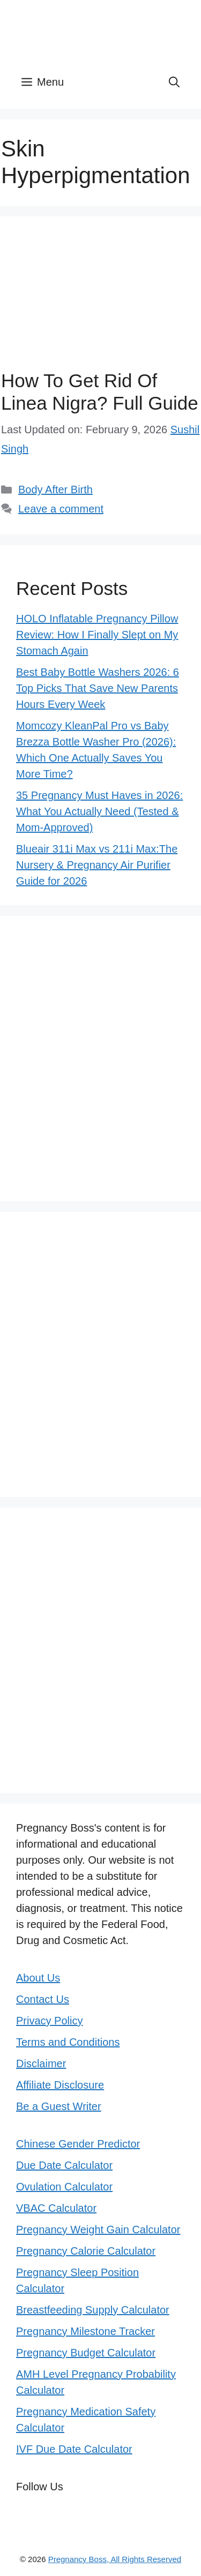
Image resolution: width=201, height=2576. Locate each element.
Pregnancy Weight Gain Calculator (98, 2229)
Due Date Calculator (64, 2165)
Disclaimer (41, 2063)
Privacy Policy (49, 2021)
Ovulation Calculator (64, 2187)
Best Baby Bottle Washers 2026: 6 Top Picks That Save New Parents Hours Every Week (97, 688)
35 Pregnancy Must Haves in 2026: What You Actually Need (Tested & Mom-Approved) (99, 811)
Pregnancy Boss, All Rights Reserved (114, 2559)
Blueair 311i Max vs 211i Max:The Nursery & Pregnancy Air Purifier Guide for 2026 (96, 865)
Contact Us (42, 1999)
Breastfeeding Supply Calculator (92, 2310)
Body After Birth (55, 489)
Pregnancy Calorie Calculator (85, 2251)
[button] (174, 82)
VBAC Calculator (56, 2208)
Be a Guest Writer (58, 2106)
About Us (38, 1978)
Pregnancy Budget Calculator (85, 2353)
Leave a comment (60, 509)
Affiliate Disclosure (60, 2085)
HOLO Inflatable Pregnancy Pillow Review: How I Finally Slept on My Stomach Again (97, 635)
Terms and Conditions (68, 2042)
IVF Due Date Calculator (74, 2449)
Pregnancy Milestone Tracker (85, 2331)
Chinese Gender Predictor (78, 2144)
